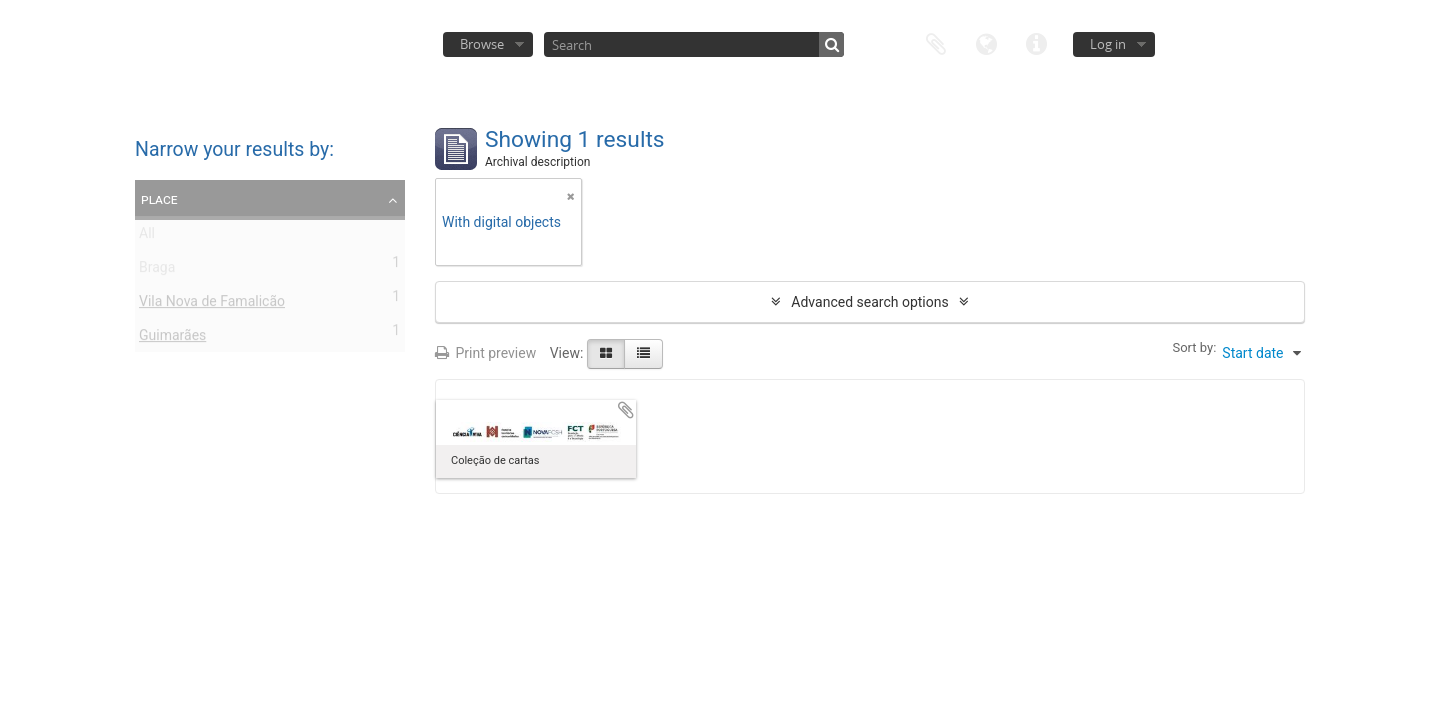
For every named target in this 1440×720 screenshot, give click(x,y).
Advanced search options (869, 302)
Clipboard (936, 42)
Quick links (1036, 42)
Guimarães (172, 339)
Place (159, 199)
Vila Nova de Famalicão (212, 305)
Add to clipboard (626, 410)
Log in (1108, 44)
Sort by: (1194, 347)
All (147, 237)
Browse (482, 44)
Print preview (485, 353)
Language (986, 42)
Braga (157, 271)
